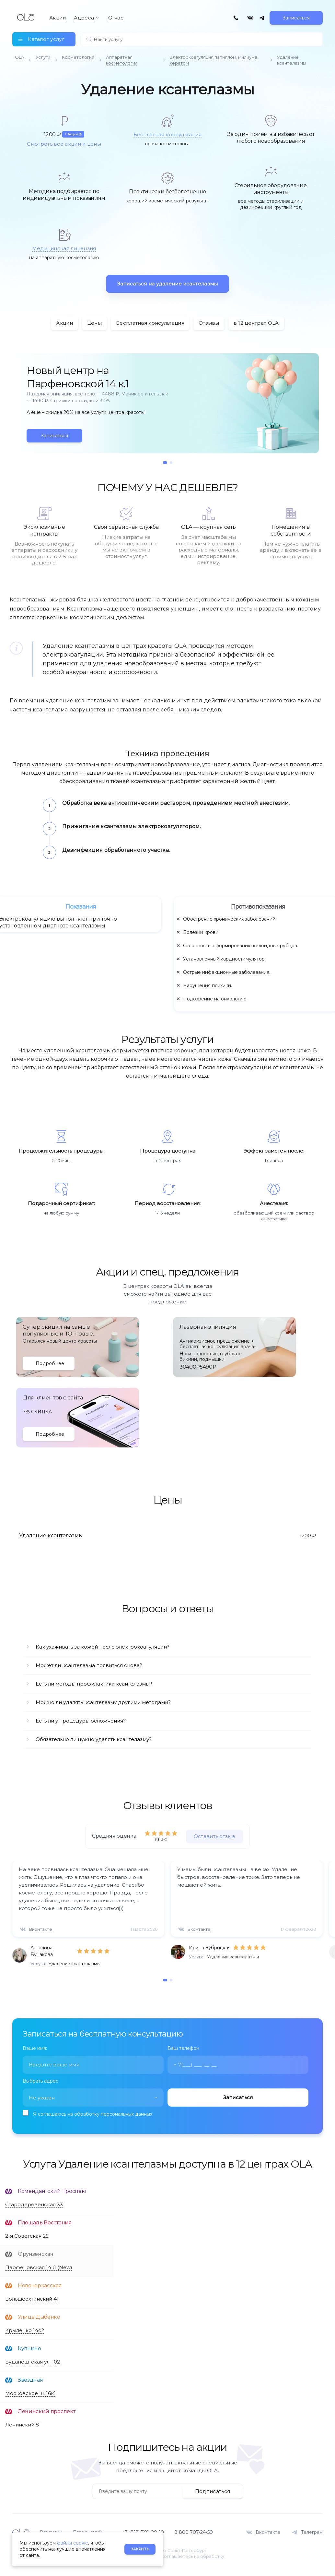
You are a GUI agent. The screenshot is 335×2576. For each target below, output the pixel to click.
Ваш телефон (183, 2048)
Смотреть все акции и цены (64, 144)
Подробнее (50, 1363)
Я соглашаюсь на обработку (92, 2114)
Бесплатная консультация (167, 134)
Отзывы (209, 323)
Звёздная (30, 2380)
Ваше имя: (35, 2048)
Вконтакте (40, 1929)
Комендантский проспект (52, 2191)
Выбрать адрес (40, 2081)
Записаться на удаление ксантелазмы (167, 284)
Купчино (29, 2348)
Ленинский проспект (46, 2411)
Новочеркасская (40, 2285)
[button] (165, 462)
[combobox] (93, 2097)
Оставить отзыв (214, 1836)
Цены (94, 323)
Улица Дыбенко (39, 2317)
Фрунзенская (35, 2254)
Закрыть (140, 2549)
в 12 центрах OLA (256, 323)
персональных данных (126, 2114)
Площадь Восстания (45, 2222)
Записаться (296, 18)
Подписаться (212, 2491)
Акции (64, 323)
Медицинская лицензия (64, 248)
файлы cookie (72, 2543)
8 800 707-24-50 (193, 2532)
